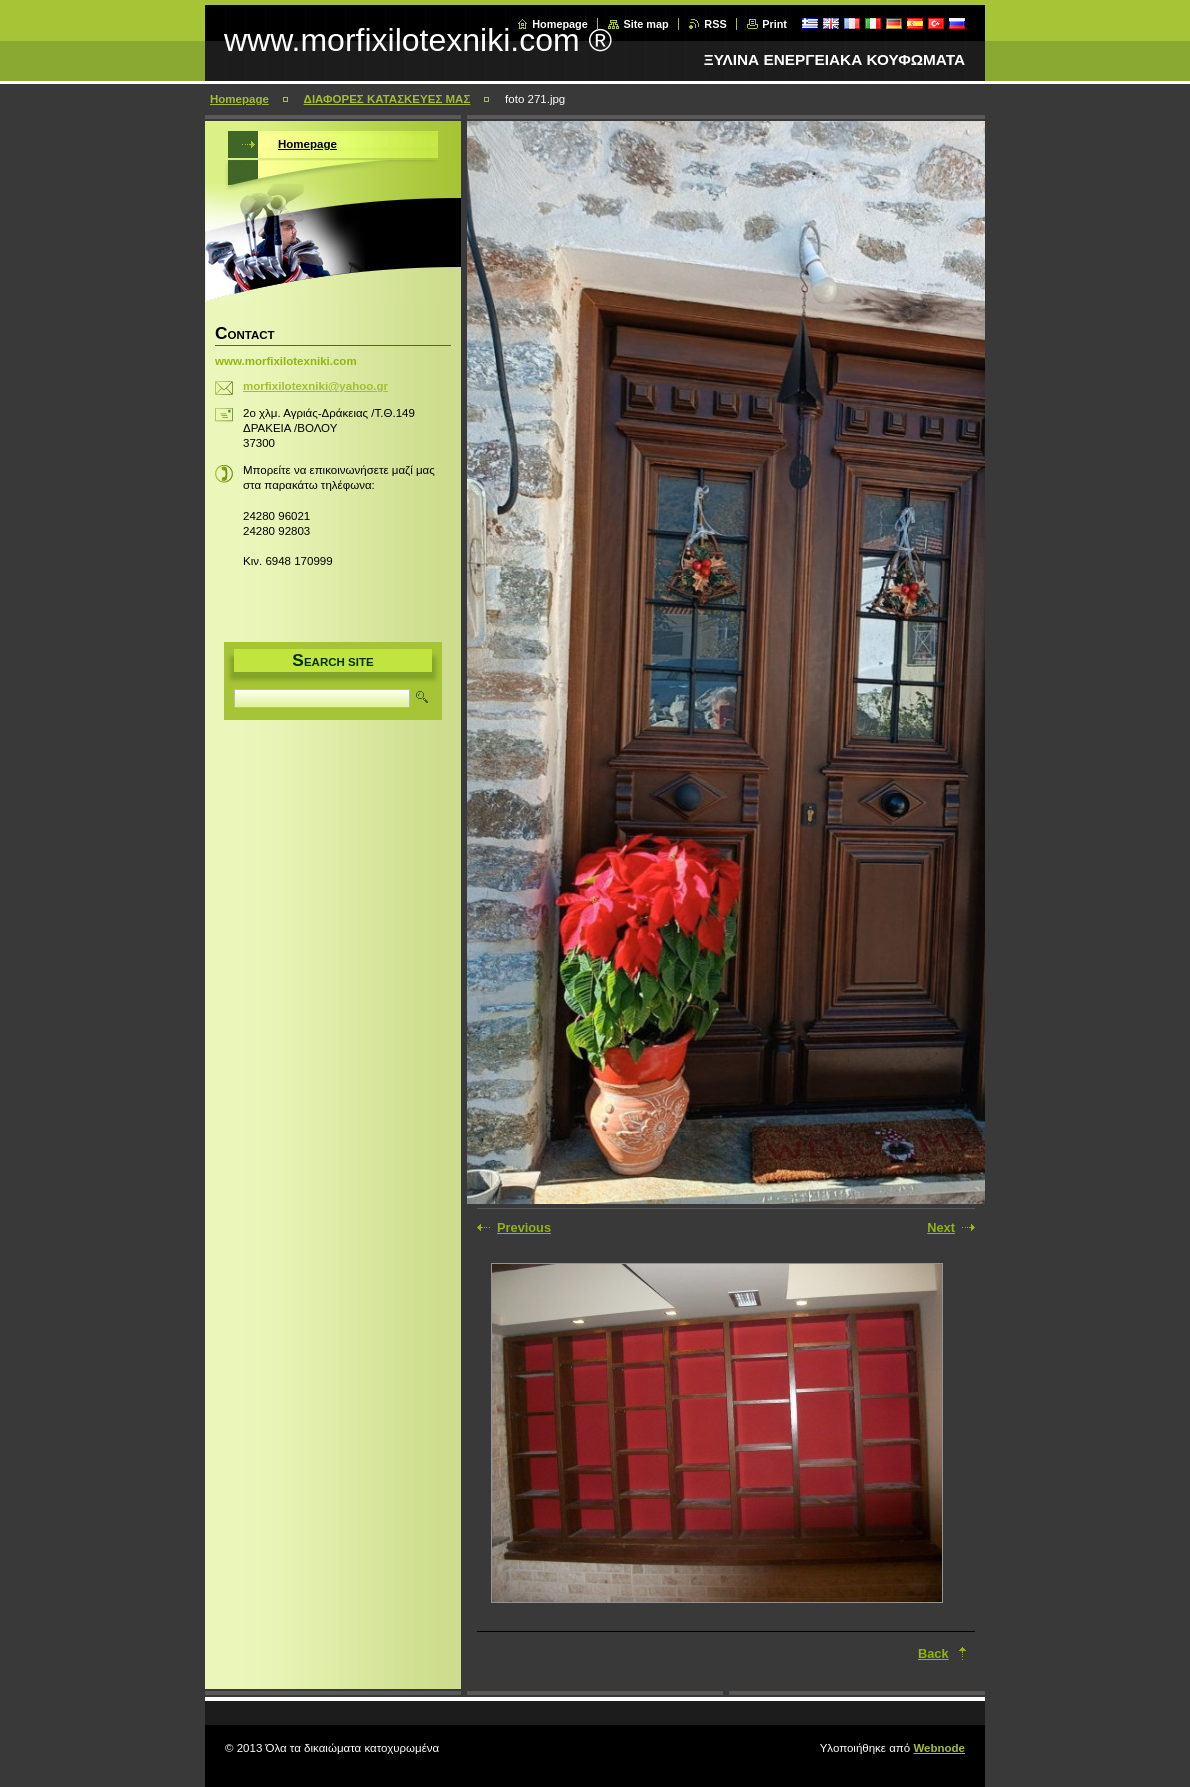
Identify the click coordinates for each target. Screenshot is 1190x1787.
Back (933, 1653)
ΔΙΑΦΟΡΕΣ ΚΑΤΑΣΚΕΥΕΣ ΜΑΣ (387, 99)
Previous (524, 1227)
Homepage (560, 24)
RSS (715, 24)
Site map (645, 24)
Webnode (939, 1748)
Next (941, 1227)
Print (774, 24)
